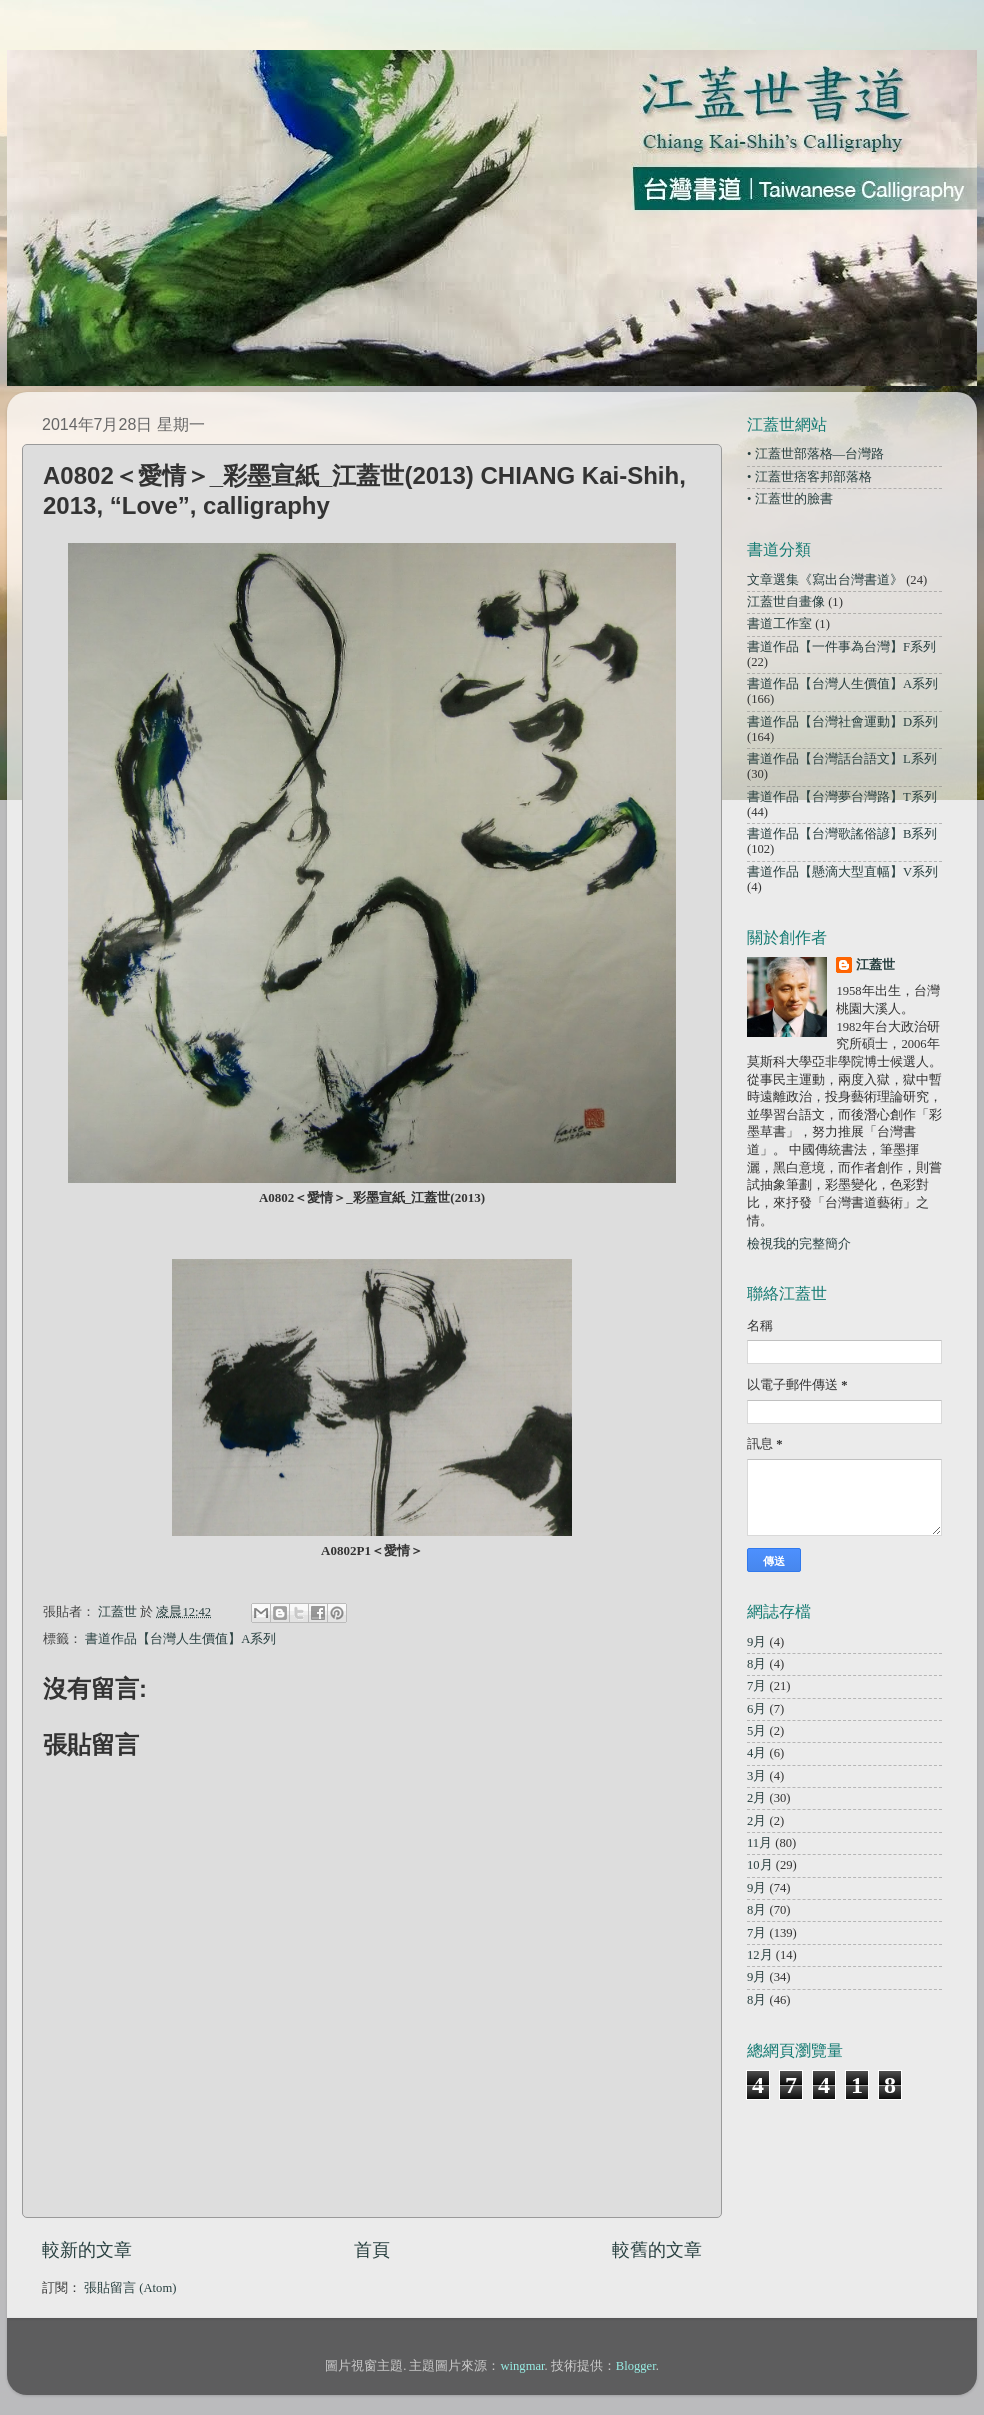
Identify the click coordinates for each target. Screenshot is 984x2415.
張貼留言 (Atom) (130, 2288)
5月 (756, 1731)
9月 (756, 1642)
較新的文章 (87, 2250)
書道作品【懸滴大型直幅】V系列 (842, 872)
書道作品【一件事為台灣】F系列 (841, 647)
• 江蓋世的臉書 (790, 499)
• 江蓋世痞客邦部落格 (809, 477)
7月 (756, 1686)
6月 (756, 1709)
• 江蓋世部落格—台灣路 (815, 454)
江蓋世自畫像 (786, 602)
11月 (759, 1843)
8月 (756, 1664)
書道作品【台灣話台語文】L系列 (842, 759)
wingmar (522, 2366)
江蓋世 (875, 965)
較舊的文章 (657, 2250)
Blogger (636, 2366)
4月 (756, 1753)
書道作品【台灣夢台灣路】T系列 (842, 797)
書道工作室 (779, 624)
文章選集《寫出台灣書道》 (825, 580)
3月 (756, 1776)
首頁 (372, 2250)
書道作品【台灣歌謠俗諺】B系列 (842, 834)
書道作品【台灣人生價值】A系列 (180, 1639)
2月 (756, 1798)
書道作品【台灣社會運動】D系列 (842, 722)
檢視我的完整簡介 (799, 1244)
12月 (760, 1955)
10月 (760, 1865)
